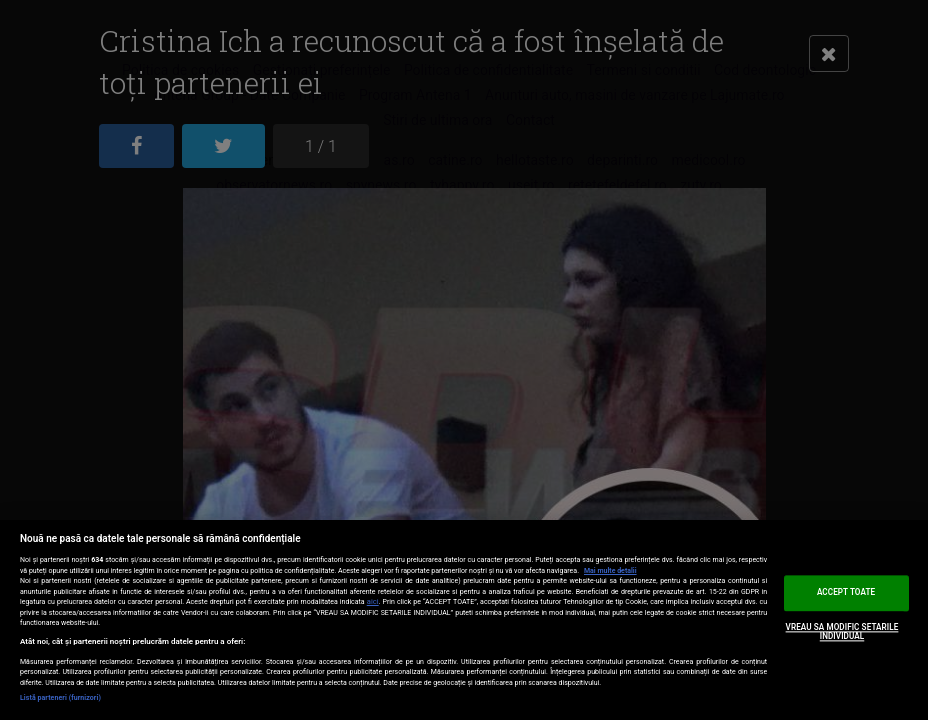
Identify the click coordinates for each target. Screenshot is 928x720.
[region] (464, 620)
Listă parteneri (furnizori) (60, 698)
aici (373, 601)
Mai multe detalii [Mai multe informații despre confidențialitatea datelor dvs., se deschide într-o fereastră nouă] (610, 571)
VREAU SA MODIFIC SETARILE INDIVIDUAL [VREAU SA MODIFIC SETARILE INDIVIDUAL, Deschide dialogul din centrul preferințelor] (842, 632)
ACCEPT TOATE (846, 592)
